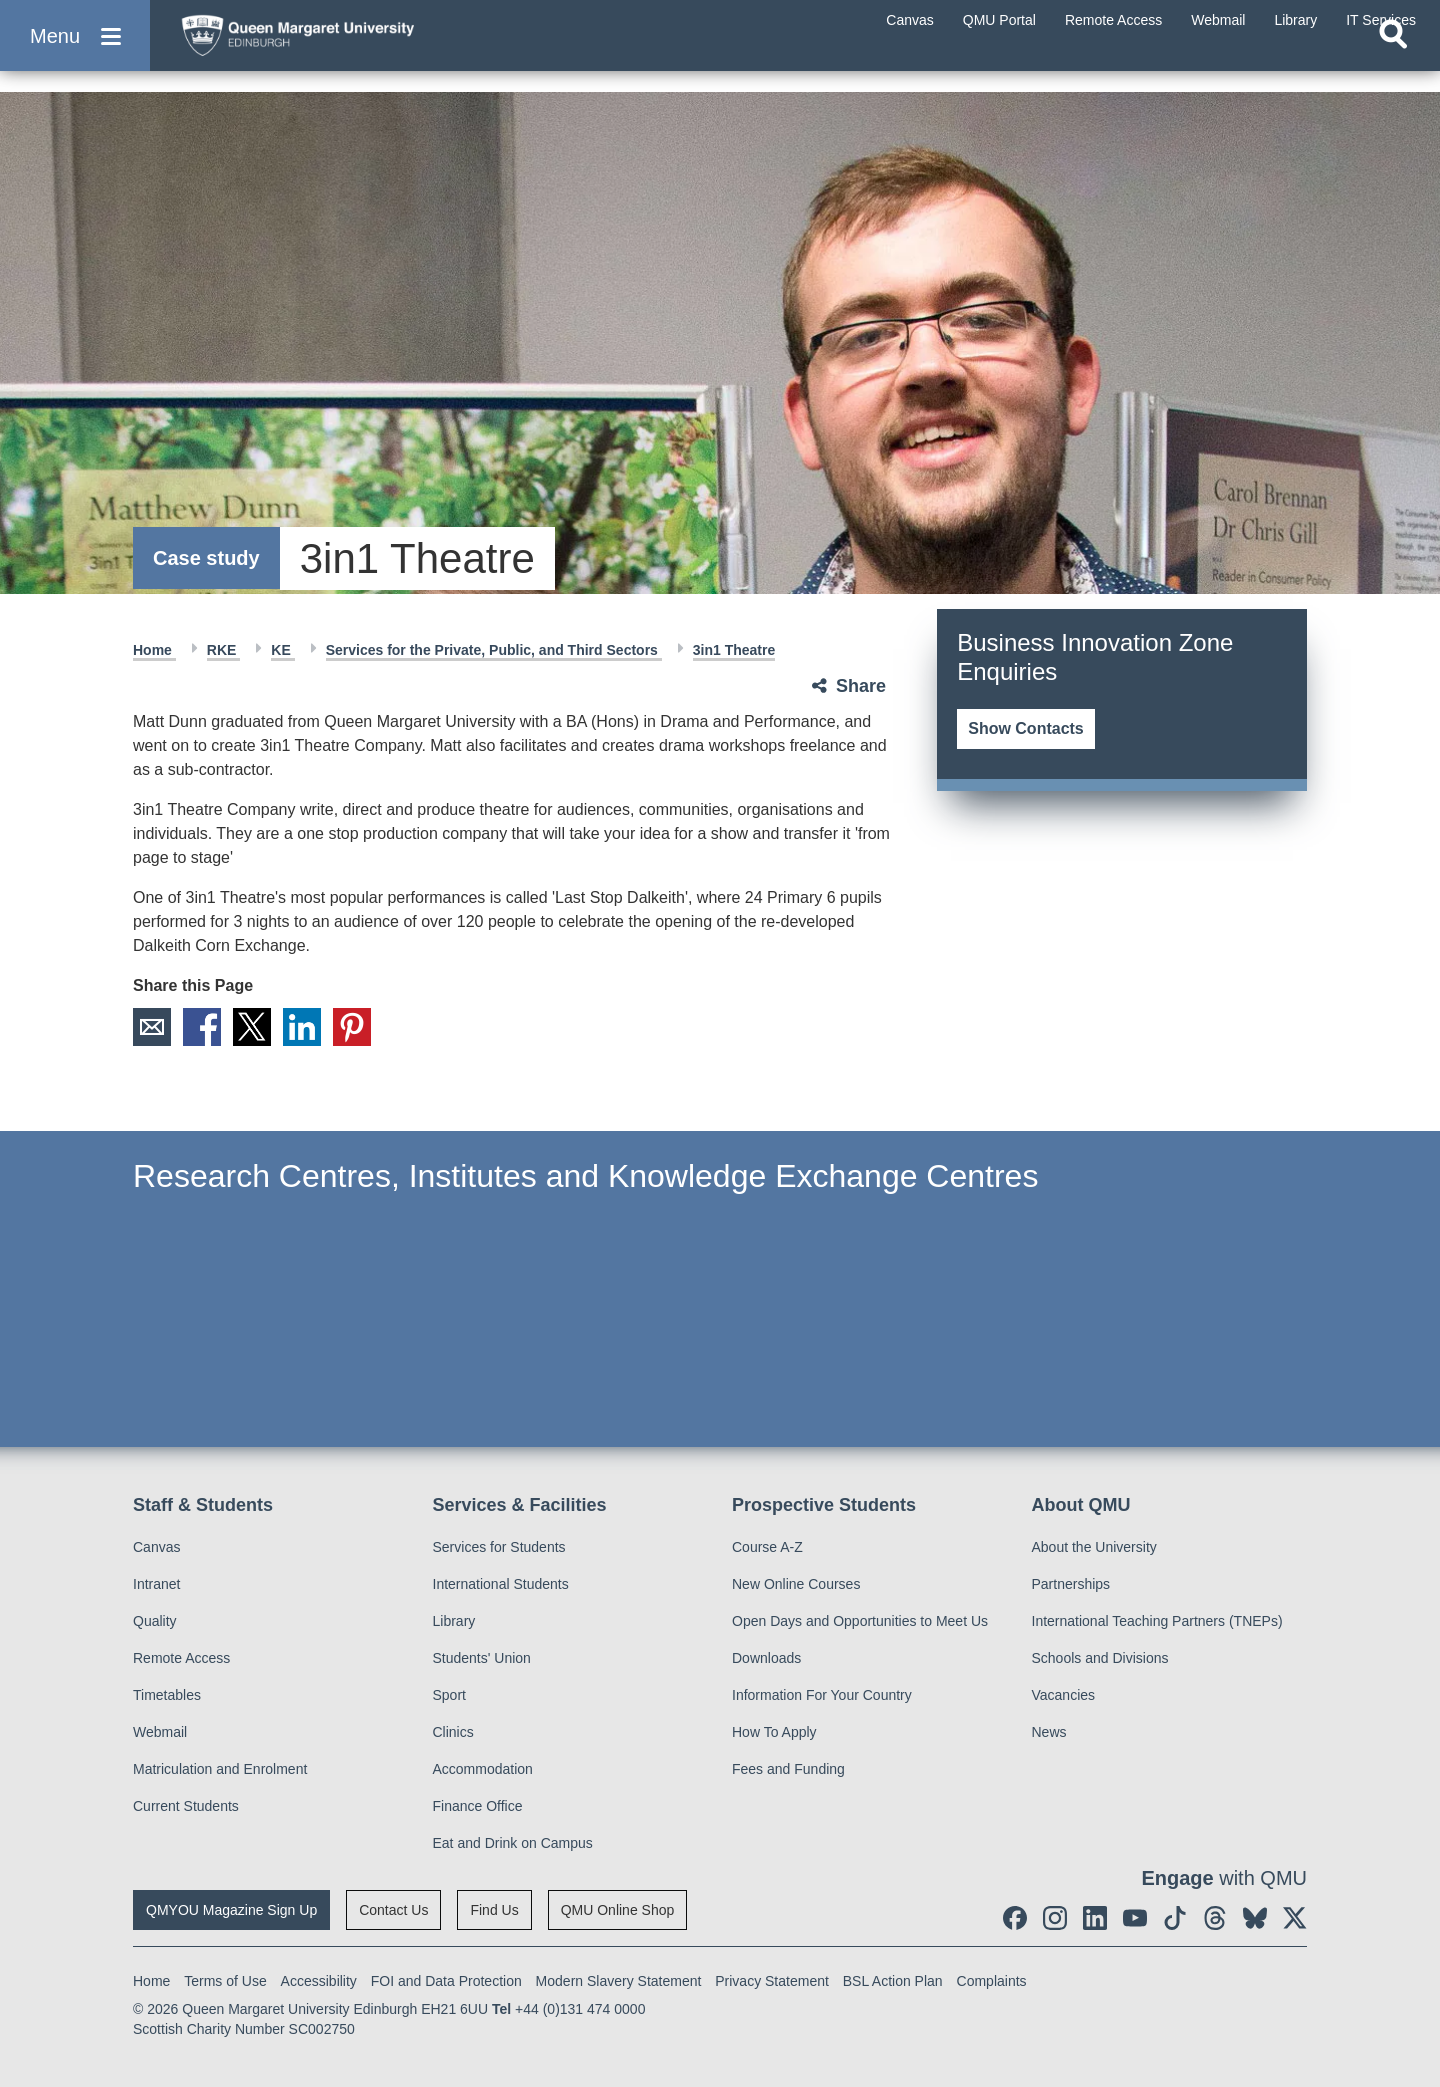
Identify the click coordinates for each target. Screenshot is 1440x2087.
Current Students (186, 1806)
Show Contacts (1026, 728)
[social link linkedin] (1095, 1918)
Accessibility (319, 1981)
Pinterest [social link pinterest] (352, 1027)
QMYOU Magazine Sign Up (231, 1910)
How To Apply (774, 1732)
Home (154, 650)
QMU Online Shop (618, 1910)
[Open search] (1393, 66)
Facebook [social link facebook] (202, 1027)
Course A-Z (767, 1547)
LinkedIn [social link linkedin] (302, 1027)
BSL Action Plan (893, 1981)
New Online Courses (796, 1584)
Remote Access (181, 1658)
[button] (75, 51)
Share (861, 686)
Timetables (167, 1695)
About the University (1094, 1547)
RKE (223, 650)
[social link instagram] (1055, 1918)
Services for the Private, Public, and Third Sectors (494, 650)
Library (454, 1621)
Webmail (160, 1732)
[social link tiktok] (1175, 1918)
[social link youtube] (1135, 1918)
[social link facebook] (1015, 1918)
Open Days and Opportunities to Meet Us (860, 1621)
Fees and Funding (788, 1769)
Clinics (453, 1732)
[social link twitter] (1295, 1918)
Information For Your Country (822, 1695)
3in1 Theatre (734, 650)
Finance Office (478, 1806)
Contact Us (393, 1910)
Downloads (766, 1658)
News (1049, 1732)
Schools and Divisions (1100, 1658)
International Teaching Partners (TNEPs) (1157, 1621)
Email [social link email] (152, 1027)
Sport (449, 1695)
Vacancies (1064, 1695)
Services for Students (499, 1547)
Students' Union (482, 1658)
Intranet (156, 1584)
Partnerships (1071, 1584)
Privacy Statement (772, 1981)
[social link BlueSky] (1255, 1918)
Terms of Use (225, 1981)
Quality (155, 1621)
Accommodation (483, 1769)
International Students (501, 1584)
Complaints (992, 1981)
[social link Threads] (1215, 1918)
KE (282, 650)
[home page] (361, 46)
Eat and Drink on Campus (513, 1843)
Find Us (494, 1910)
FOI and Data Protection (446, 1981)
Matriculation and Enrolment (220, 1769)
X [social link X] (252, 1027)
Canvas (156, 1547)
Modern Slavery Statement (619, 1981)
